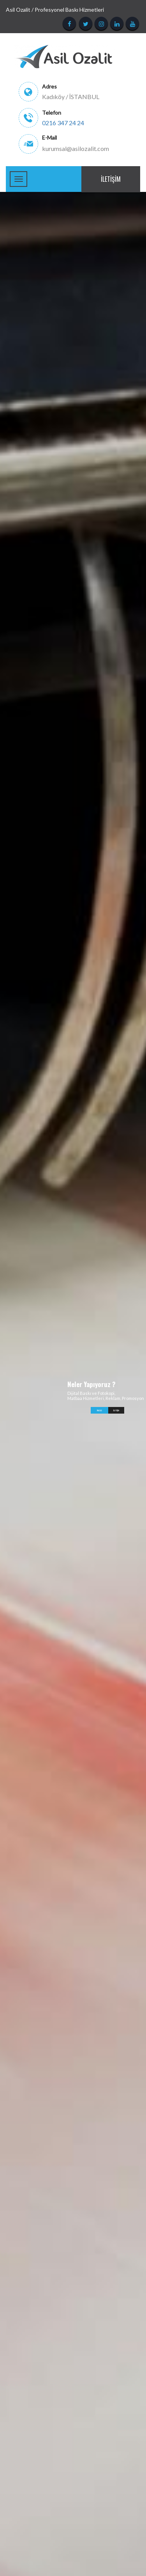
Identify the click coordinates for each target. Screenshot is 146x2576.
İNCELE (99, 1410)
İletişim (111, 179)
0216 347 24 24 (63, 123)
